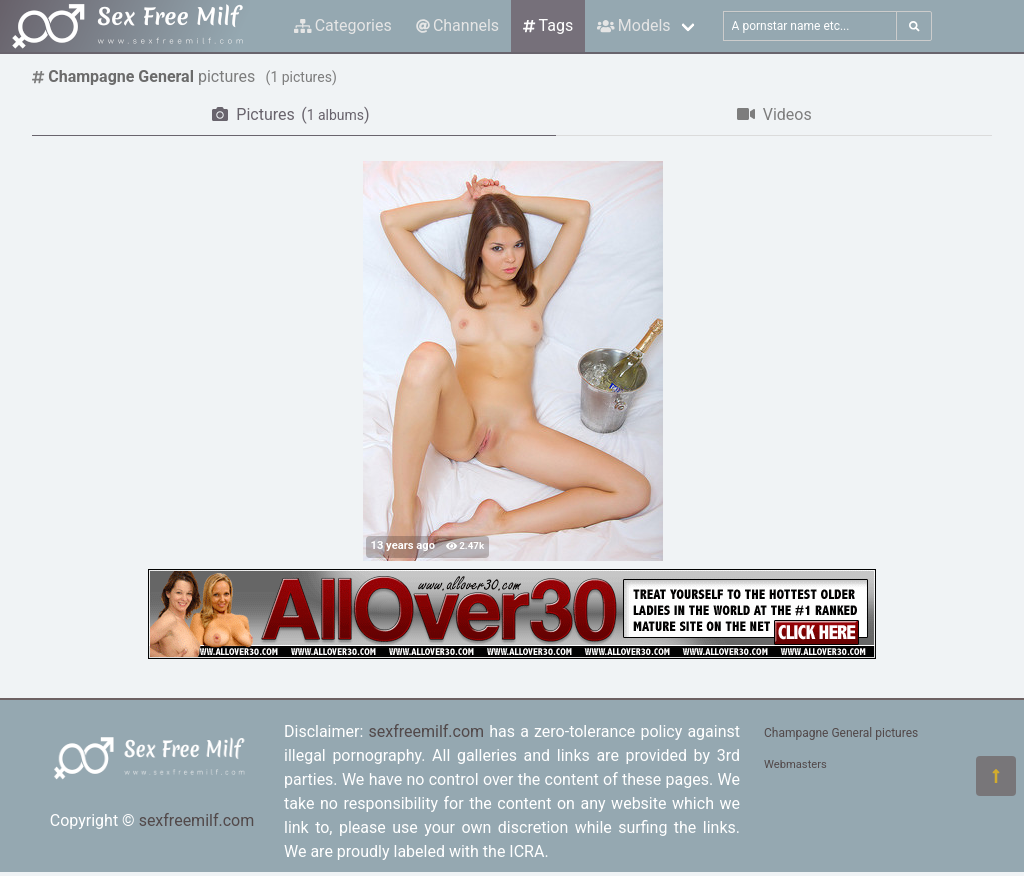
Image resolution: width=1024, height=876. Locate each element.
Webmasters (795, 764)
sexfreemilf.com (197, 820)
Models (633, 25)
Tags (548, 25)
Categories (343, 25)
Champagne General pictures (841, 733)
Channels (457, 25)
